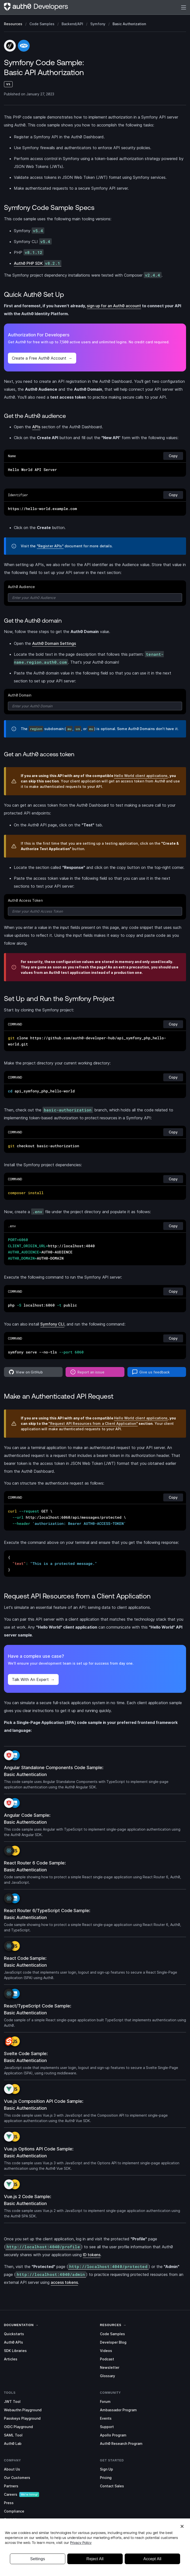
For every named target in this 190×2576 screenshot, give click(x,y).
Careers (10, 2494)
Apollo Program (113, 2435)
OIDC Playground (18, 2427)
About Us (12, 2469)
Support (107, 2427)
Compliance (14, 2511)
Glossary (107, 2376)
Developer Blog (113, 2342)
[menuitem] (47, 2334)
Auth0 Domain (19, 695)
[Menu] (183, 7)
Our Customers (17, 2477)
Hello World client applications (141, 776)
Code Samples (112, 2334)
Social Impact (15, 2519)
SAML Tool (13, 2435)
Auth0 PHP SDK (37, 263)
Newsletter (109, 2367)
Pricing (106, 2477)
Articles (10, 2359)
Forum (105, 2401)
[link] (19, 2324)
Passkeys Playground (22, 2418)
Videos (106, 2351)
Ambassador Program (118, 2410)
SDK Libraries (15, 2351)
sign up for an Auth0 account (114, 305)
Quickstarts (14, 2334)
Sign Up (106, 2469)
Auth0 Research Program (121, 2443)
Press (9, 2503)
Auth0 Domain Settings (54, 643)
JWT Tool (12, 2401)
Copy (173, 456)
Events (106, 2418)
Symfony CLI (52, 1324)
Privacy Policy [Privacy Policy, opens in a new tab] (81, 2563)
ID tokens (92, 2254)
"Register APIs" (50, 546)
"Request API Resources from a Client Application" (93, 1423)
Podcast (107, 2359)
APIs (36, 426)
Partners (11, 2486)
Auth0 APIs (13, 2342)
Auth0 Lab (13, 2443)
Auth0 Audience (21, 587)
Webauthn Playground (23, 2410)
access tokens (64, 2282)
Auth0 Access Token (25, 900)
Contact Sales (112, 2486)
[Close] (182, 2546)
